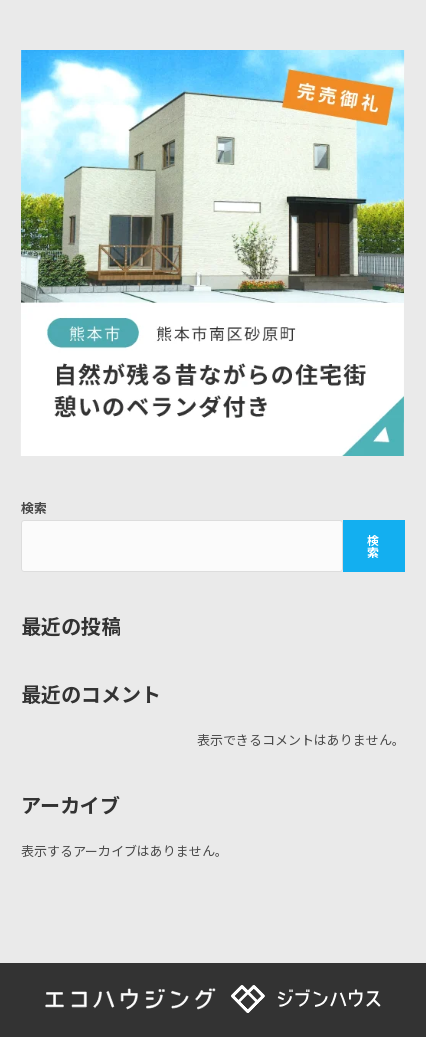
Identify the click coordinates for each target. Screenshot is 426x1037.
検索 (34, 507)
